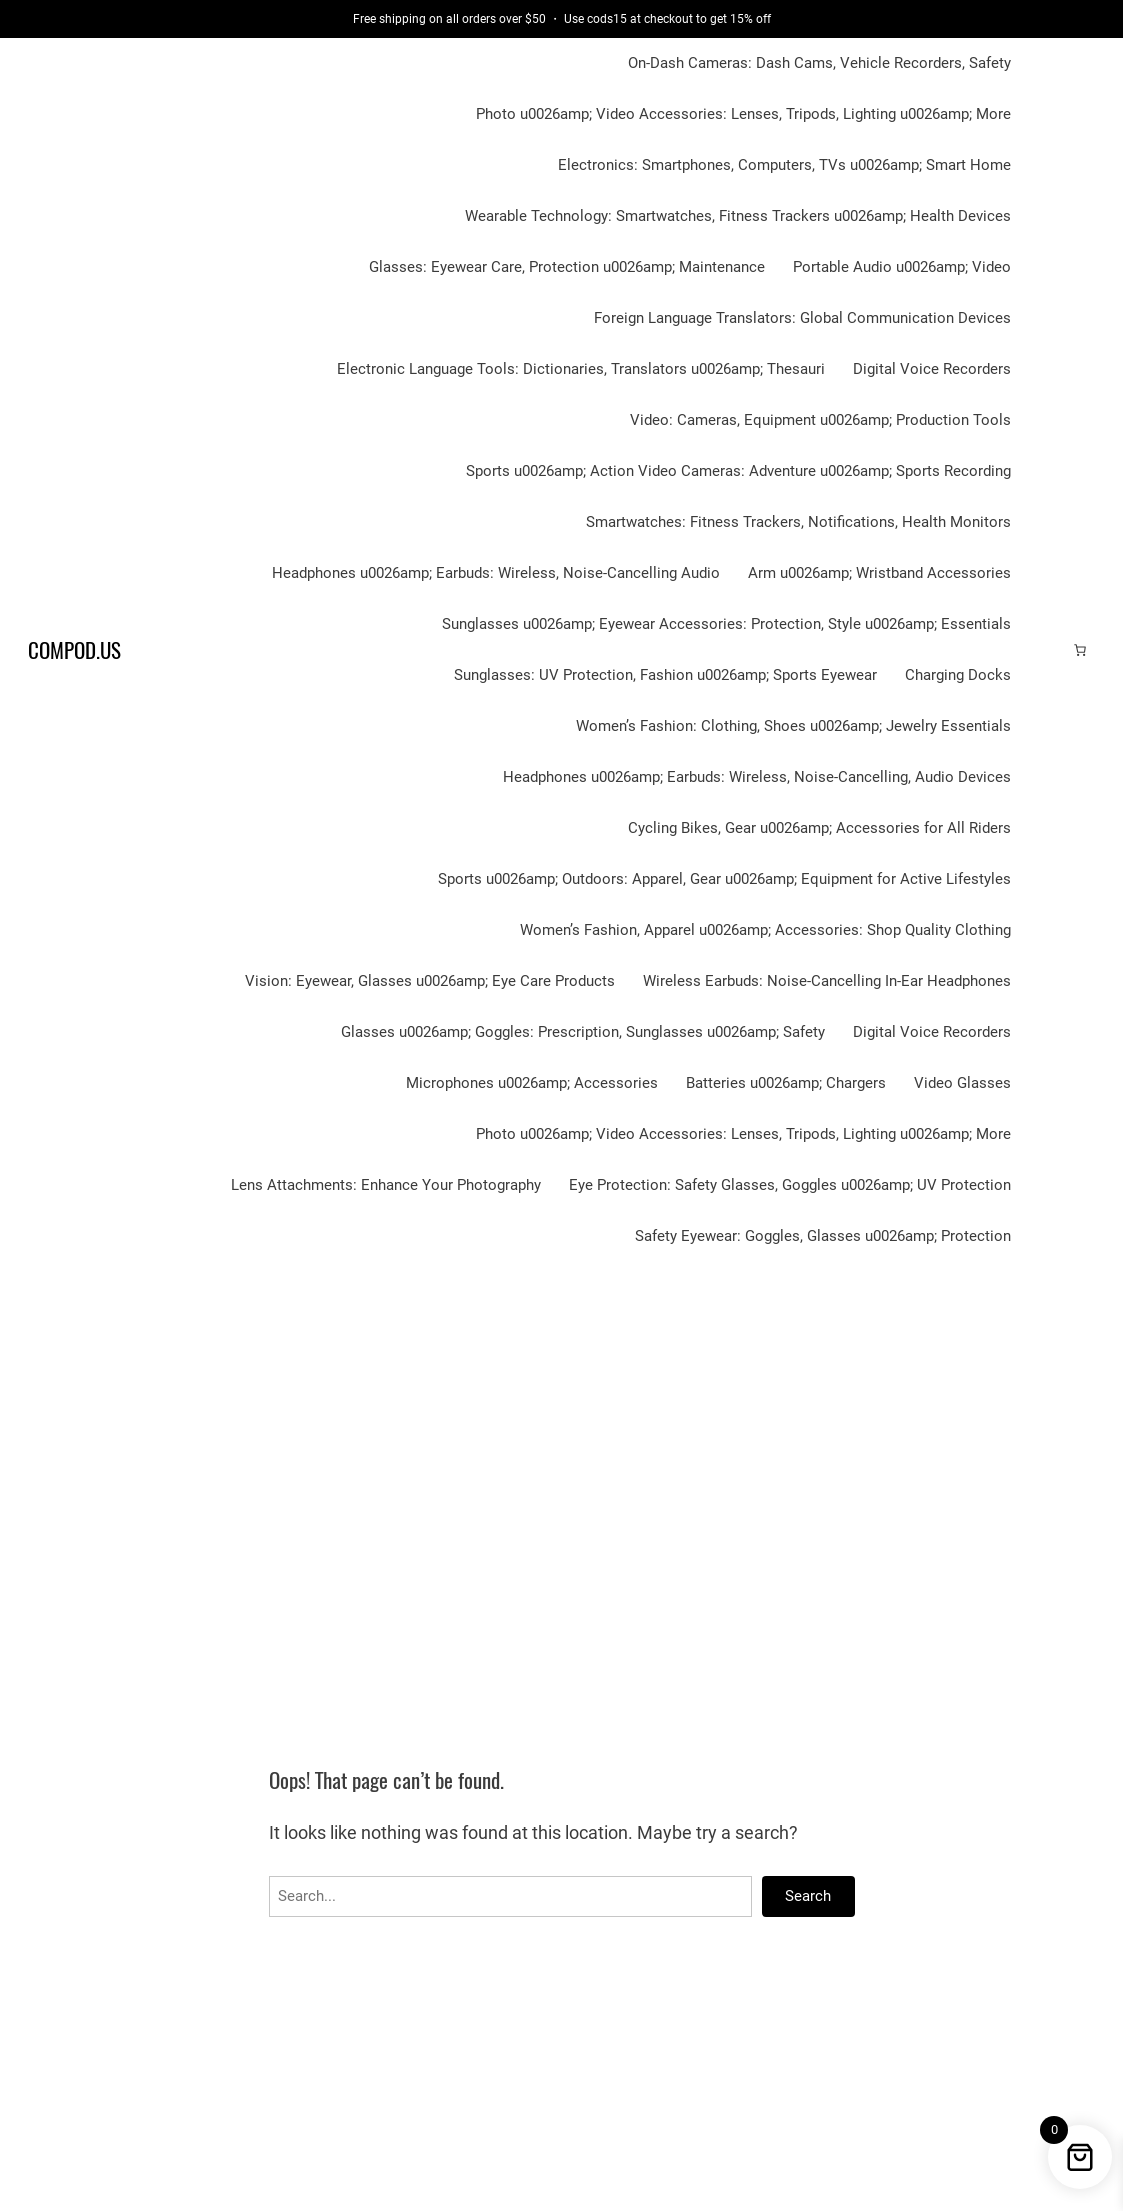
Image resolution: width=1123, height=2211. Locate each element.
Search (808, 1896)
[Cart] (1080, 650)
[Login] (1048, 650)
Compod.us (74, 650)
